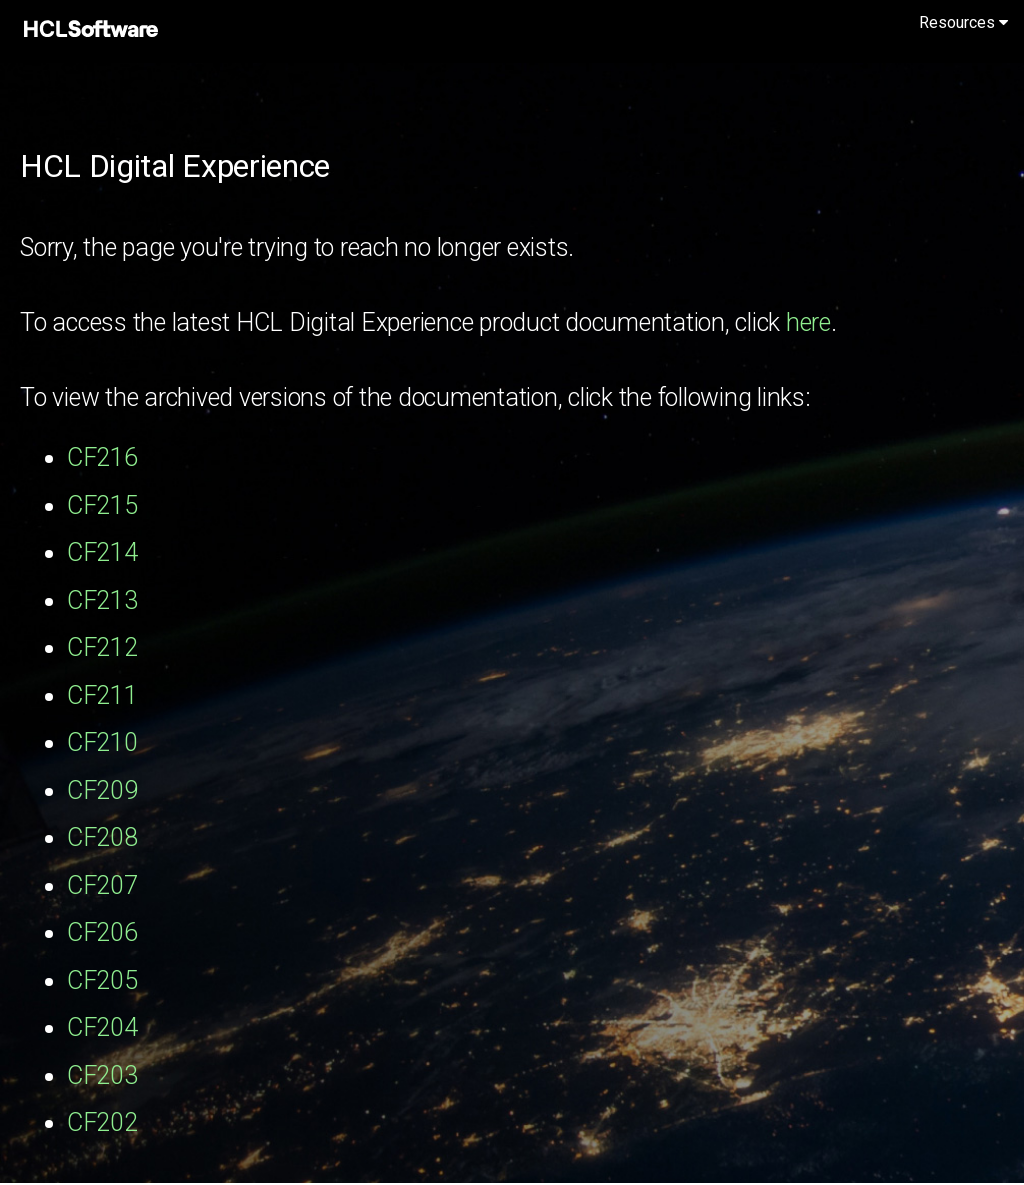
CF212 (102, 647)
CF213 (102, 600)
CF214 (102, 552)
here (808, 322)
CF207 (102, 885)
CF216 (102, 457)
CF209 (102, 790)
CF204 (102, 1027)
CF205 (102, 980)
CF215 (102, 505)
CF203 (102, 1075)
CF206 (102, 932)
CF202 (102, 1122)
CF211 (102, 695)
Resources (963, 22)
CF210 (102, 742)
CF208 (102, 837)
